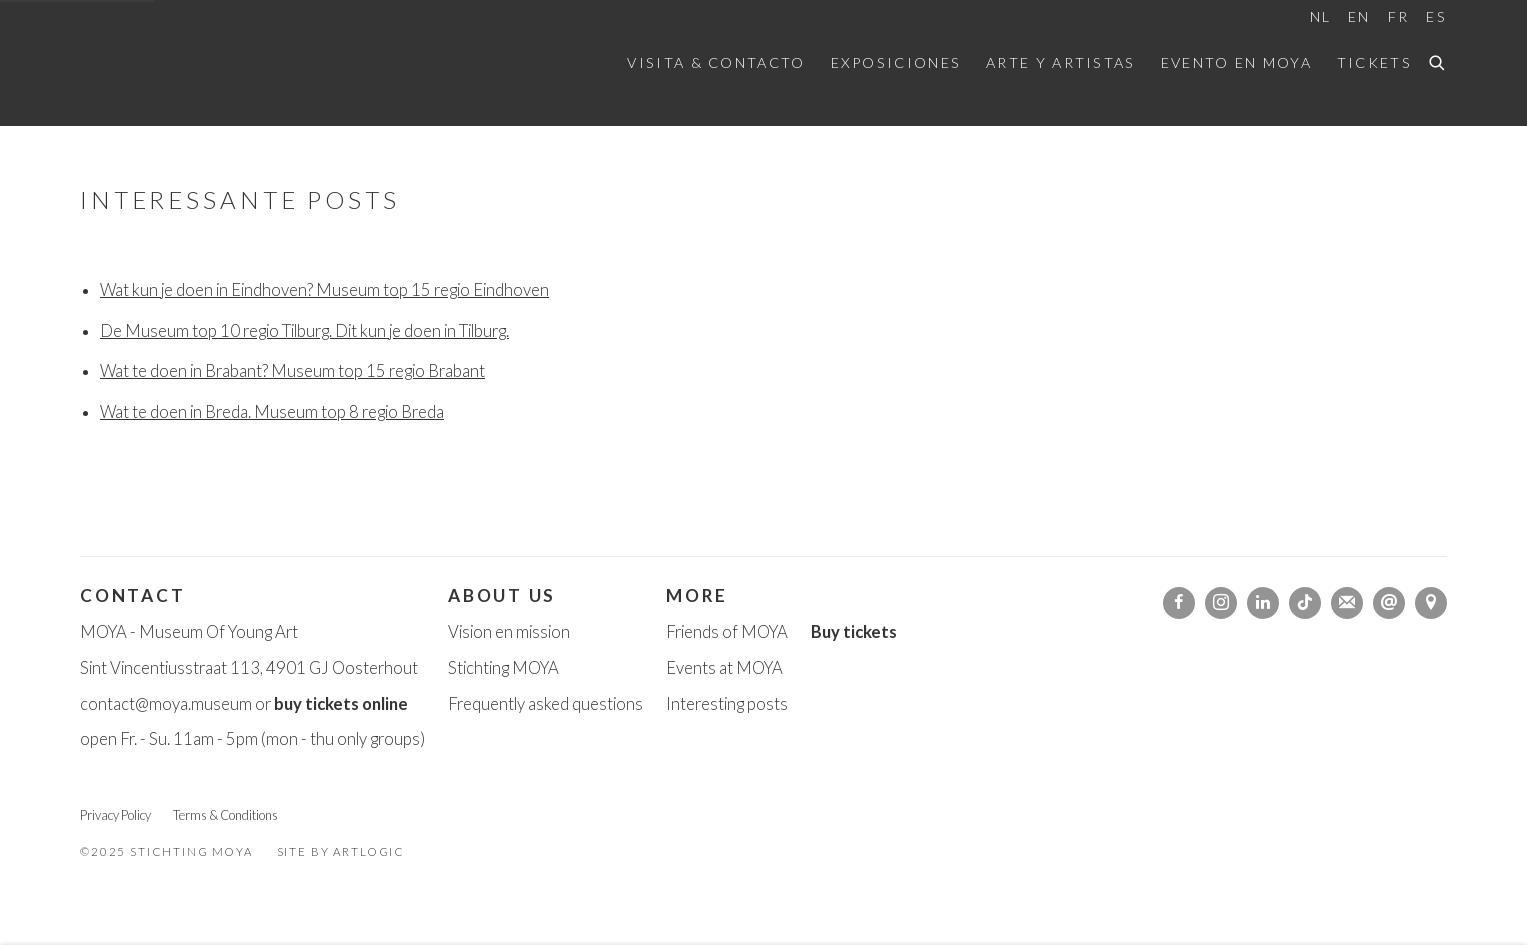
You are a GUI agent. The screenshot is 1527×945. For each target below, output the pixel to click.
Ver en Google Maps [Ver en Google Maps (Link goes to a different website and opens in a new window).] (1431, 603)
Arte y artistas (1061, 62)
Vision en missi (499, 632)
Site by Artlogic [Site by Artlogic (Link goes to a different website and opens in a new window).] (341, 851)
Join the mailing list (1347, 603)
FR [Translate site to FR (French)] (1399, 16)
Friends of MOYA (727, 632)
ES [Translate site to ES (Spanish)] (1436, 16)
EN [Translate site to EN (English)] (1359, 16)
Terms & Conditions (225, 815)
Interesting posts (727, 704)
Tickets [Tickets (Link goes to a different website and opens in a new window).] (1374, 62)
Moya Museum (180, 63)
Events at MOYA (724, 668)
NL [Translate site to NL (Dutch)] (1321, 16)
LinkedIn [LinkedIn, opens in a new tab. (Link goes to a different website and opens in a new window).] (1263, 603)
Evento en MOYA (1236, 62)
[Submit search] (1438, 60)
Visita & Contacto (716, 62)
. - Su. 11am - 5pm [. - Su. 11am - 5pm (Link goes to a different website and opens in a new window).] (197, 739)
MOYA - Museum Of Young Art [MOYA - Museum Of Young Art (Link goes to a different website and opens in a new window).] (189, 632)
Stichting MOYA (503, 668)
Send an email (1389, 603)
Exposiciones (896, 62)
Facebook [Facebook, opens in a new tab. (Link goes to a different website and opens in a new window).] (1179, 603)
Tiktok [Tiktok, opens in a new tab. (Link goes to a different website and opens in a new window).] (1305, 603)
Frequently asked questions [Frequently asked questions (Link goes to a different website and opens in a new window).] (545, 704)
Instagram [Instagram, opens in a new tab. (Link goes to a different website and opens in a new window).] (1221, 603)
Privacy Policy (115, 815)
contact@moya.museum (166, 704)
